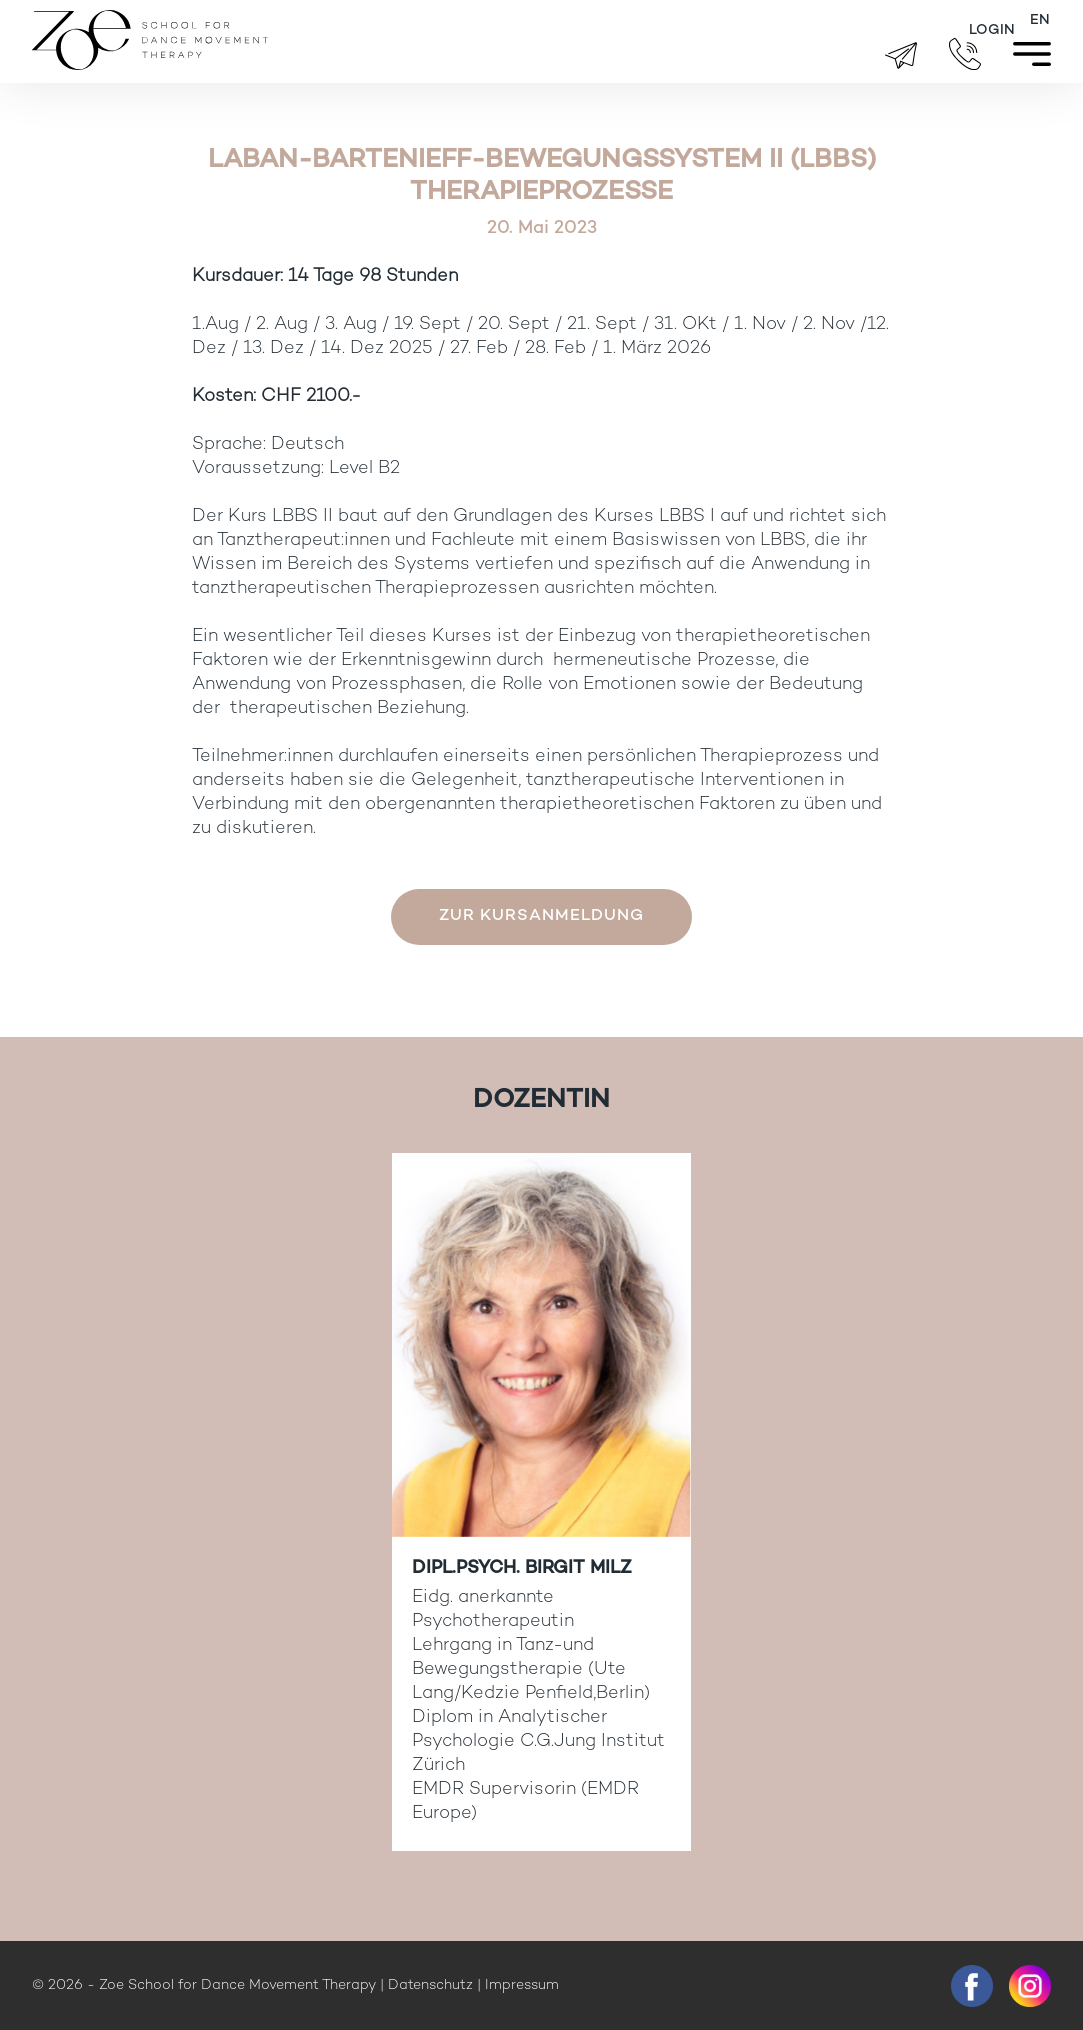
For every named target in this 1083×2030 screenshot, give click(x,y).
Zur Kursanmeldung (541, 916)
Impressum (522, 1985)
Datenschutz (430, 1985)
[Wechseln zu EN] (1040, 21)
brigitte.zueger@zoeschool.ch (901, 55)
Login (992, 30)
